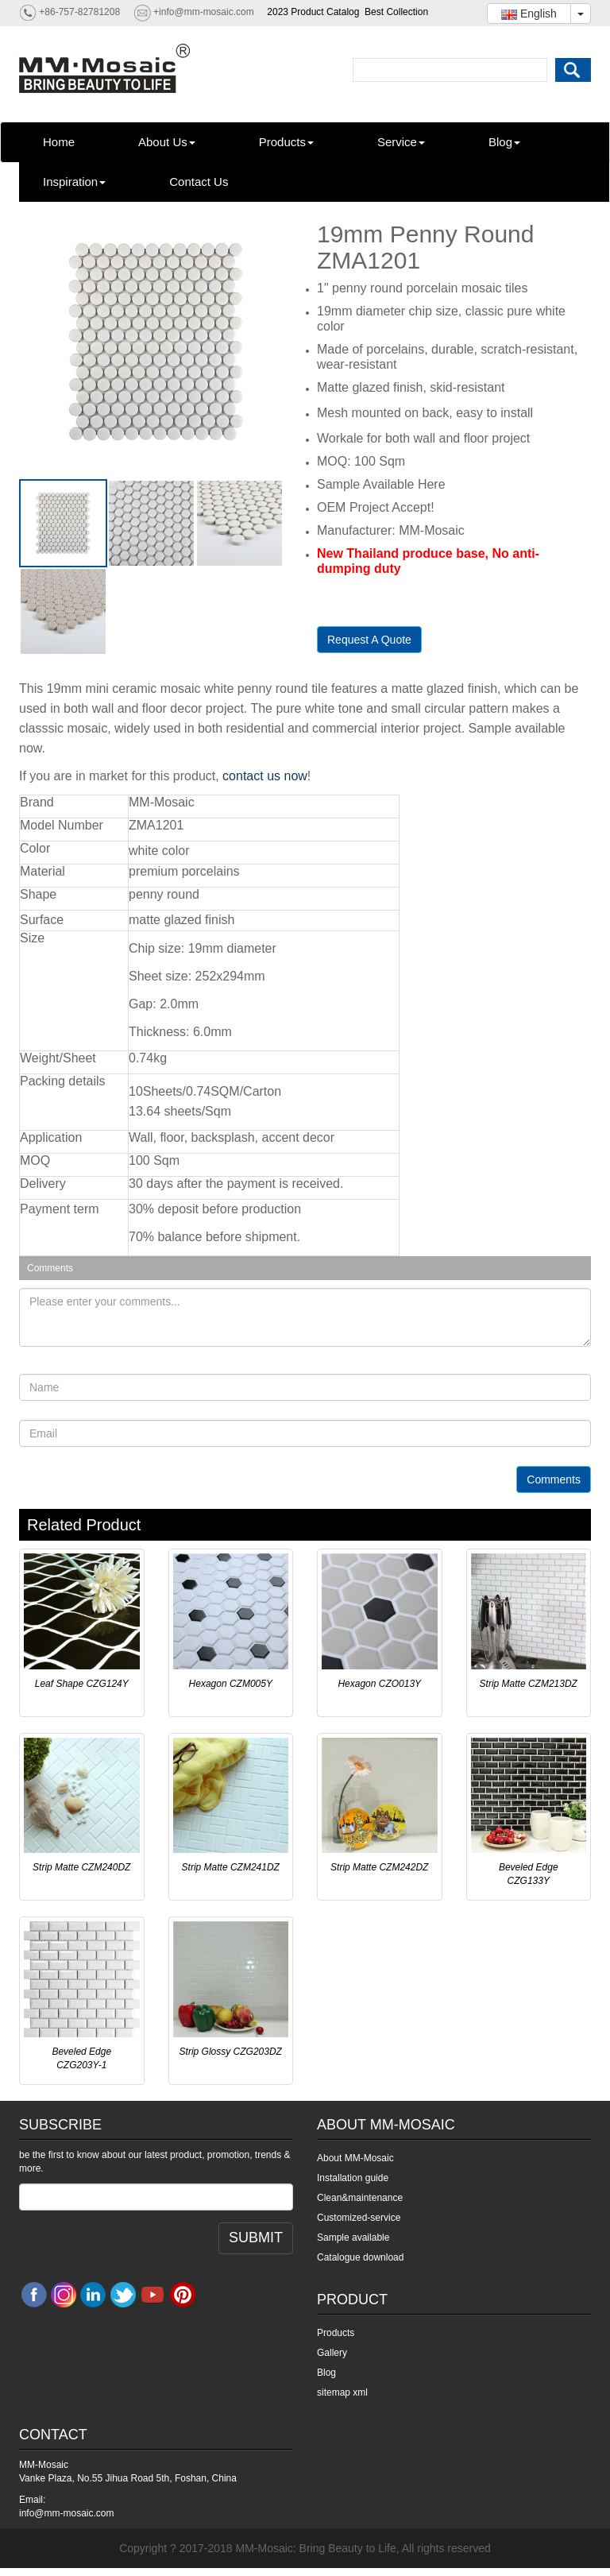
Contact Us (198, 181)
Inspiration (74, 181)
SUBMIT (256, 2237)
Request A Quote (369, 639)
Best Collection (396, 11)
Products (286, 142)
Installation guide (352, 2177)
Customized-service (358, 2217)
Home (59, 142)
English (529, 13)
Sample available (353, 2237)
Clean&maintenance (360, 2197)
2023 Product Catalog (313, 11)
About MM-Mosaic (355, 2158)
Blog (504, 142)
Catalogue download (360, 2257)
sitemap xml (342, 2392)
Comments (554, 1479)
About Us (166, 142)
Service (401, 142)
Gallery (332, 2352)
